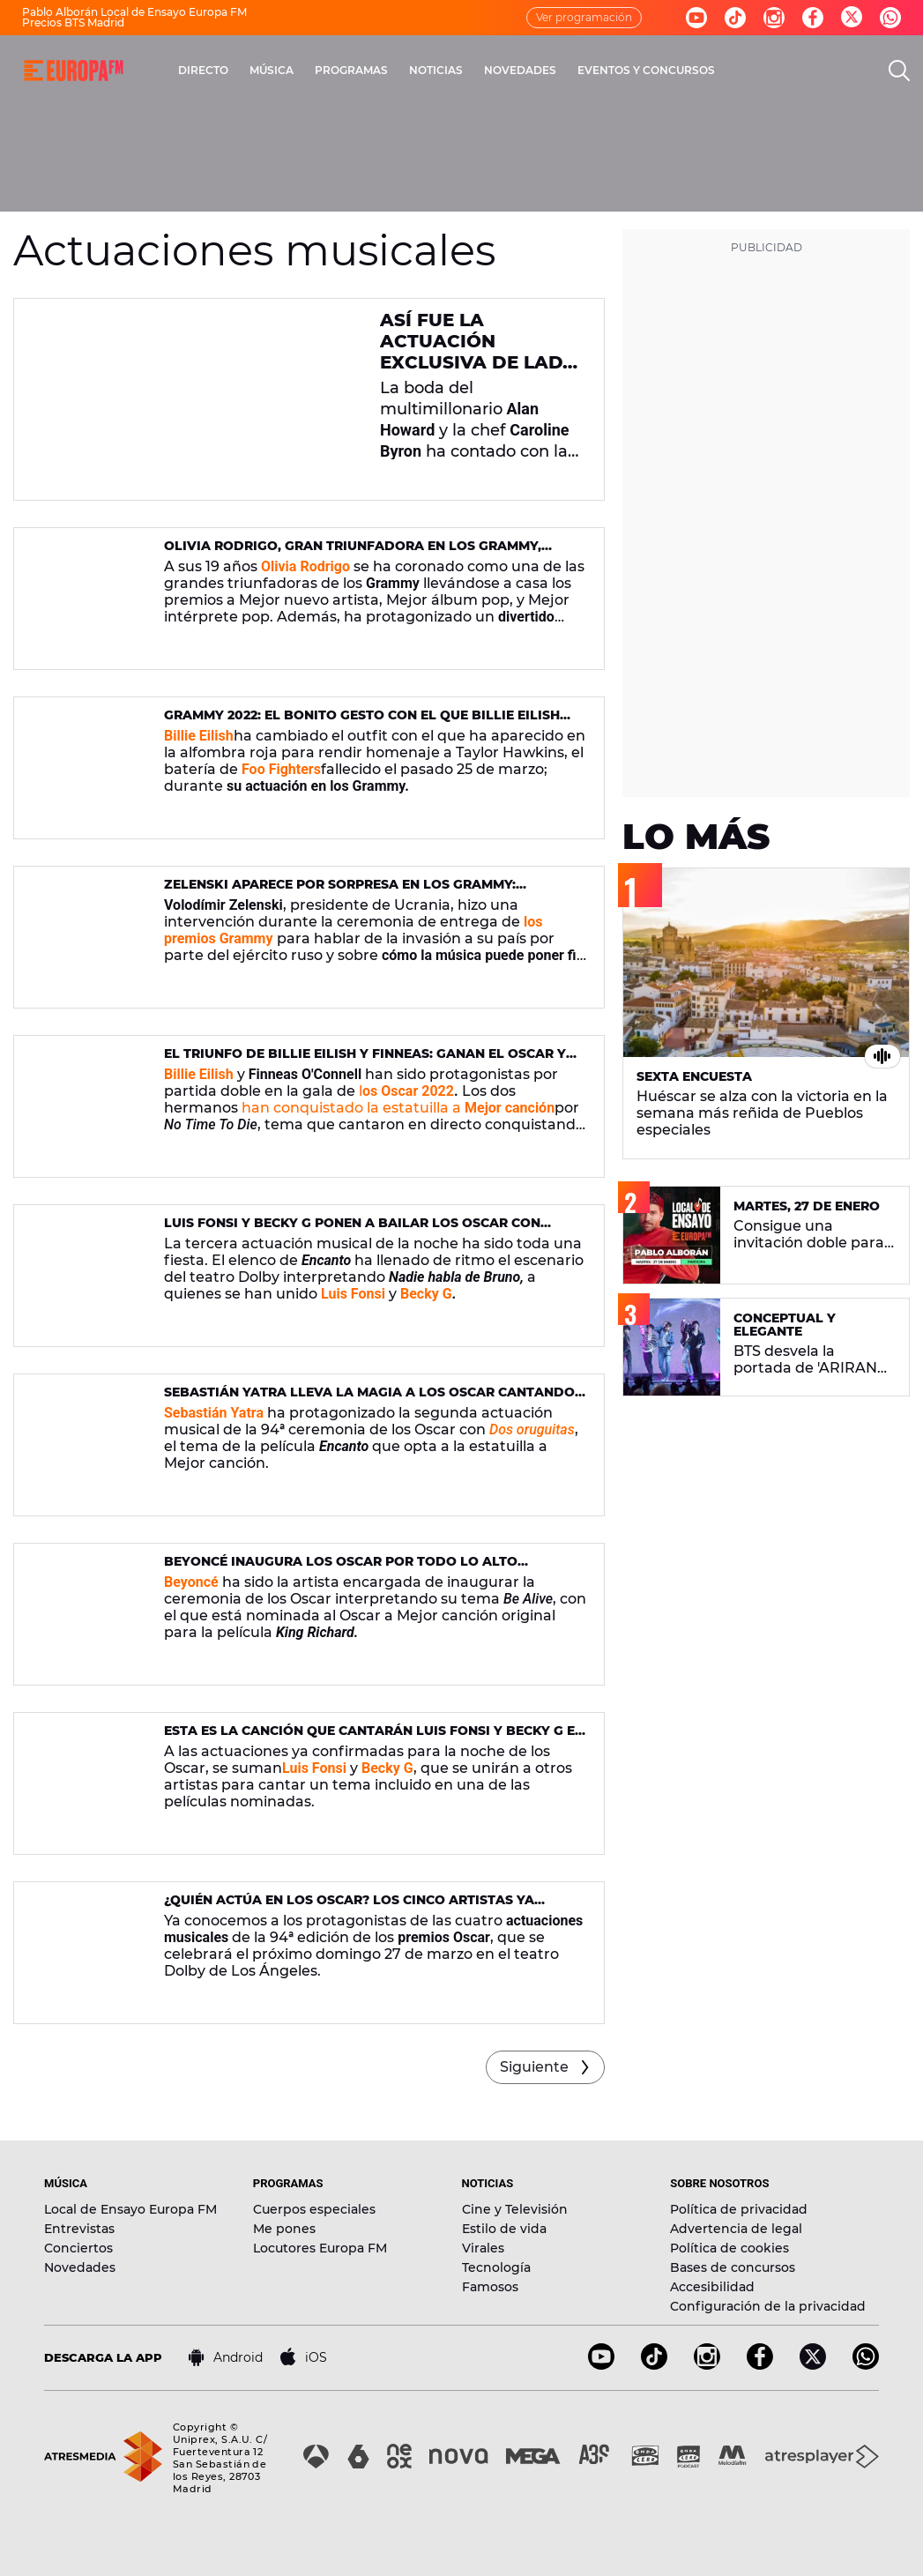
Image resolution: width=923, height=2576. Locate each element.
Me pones (284, 2229)
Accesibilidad (712, 2287)
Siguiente (534, 2067)
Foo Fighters (281, 769)
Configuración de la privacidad (768, 2306)
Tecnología (496, 2267)
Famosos (490, 2287)
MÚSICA (271, 70)
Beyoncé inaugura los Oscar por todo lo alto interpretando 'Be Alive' (340, 1568)
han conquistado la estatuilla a (398, 1107)
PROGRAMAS (351, 70)
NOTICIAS (436, 70)
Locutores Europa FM (320, 2248)
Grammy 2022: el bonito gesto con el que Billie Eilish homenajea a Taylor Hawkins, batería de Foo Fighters (369, 722)
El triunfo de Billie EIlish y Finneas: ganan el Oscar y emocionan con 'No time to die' (365, 1061)
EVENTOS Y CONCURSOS (646, 70)
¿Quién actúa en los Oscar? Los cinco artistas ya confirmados (349, 1907)
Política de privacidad (739, 2209)
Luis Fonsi (314, 1768)
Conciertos (78, 2248)
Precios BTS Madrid (73, 22)
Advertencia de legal (736, 2229)
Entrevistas (79, 2229)
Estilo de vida (504, 2229)
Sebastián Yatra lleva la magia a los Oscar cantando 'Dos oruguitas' (369, 1399)
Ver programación (584, 17)
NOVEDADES (520, 70)
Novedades (79, 2267)
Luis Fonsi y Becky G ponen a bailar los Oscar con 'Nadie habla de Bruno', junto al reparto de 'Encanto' (366, 1230)
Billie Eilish (199, 735)
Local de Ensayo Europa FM (130, 2209)
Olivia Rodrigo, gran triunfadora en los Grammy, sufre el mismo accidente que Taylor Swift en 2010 (354, 553)
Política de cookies (729, 2248)
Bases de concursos (732, 2267)
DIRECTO (203, 70)
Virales (483, 2248)
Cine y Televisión (515, 2209)
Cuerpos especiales (314, 2209)
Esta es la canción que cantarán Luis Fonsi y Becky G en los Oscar (374, 1738)
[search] (899, 70)
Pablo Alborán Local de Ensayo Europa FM (134, 12)
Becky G (426, 1293)
